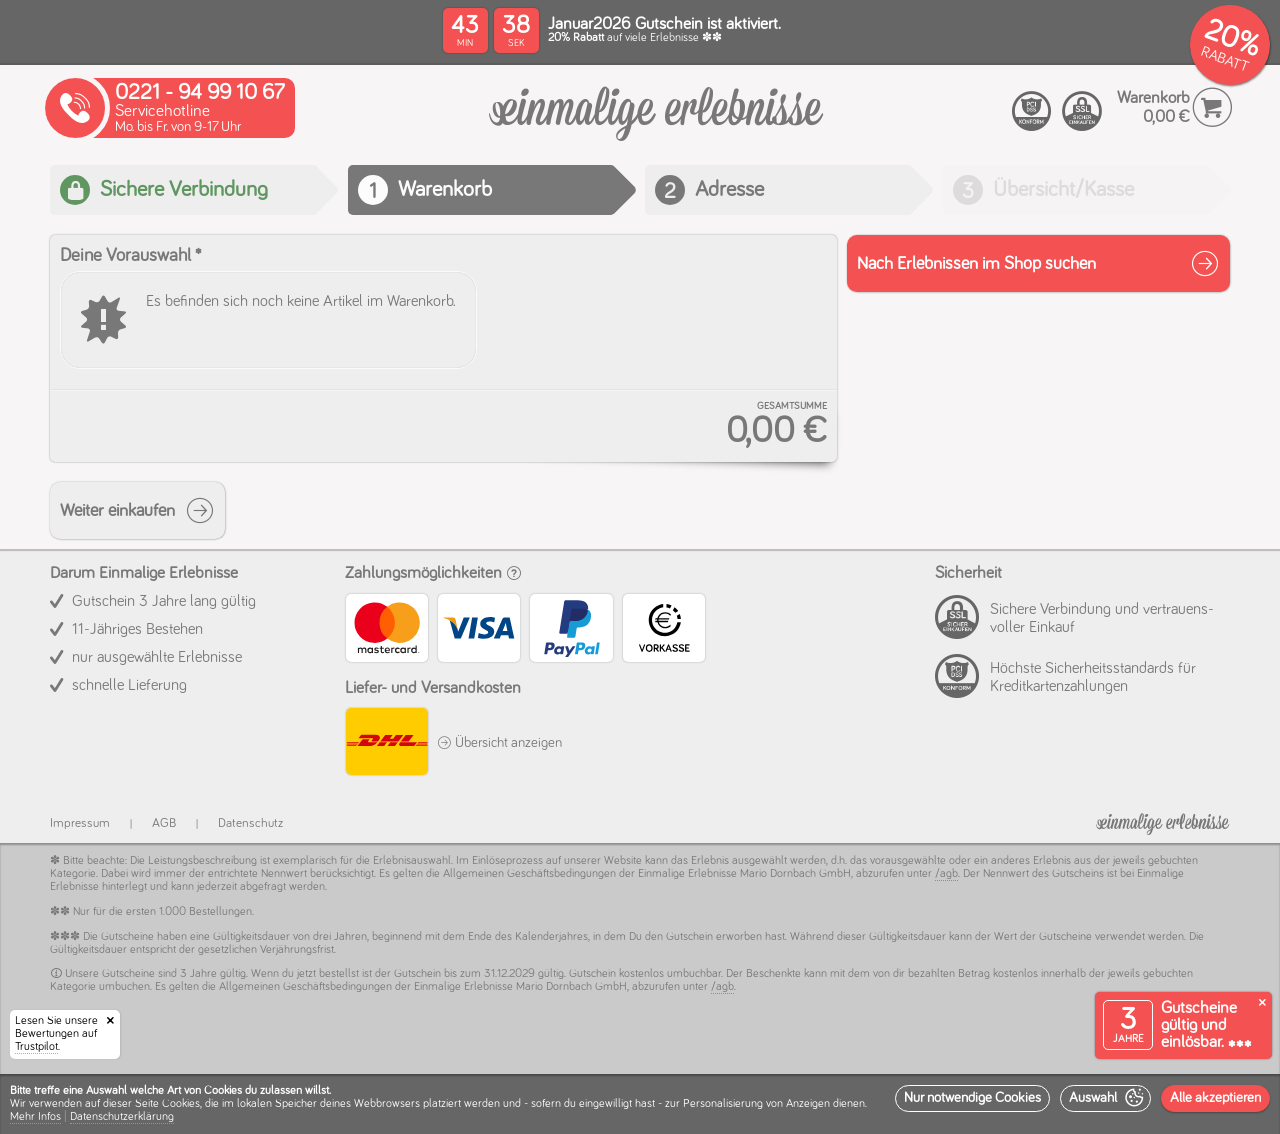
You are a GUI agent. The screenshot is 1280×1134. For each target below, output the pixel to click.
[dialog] (640, 1104)
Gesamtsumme (792, 406)
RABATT (1224, 59)
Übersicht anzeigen (499, 743)
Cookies (181, 1104)
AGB (164, 823)
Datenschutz (250, 823)
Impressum (80, 823)
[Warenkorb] (656, 124)
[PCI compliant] (1032, 112)
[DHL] (386, 744)
